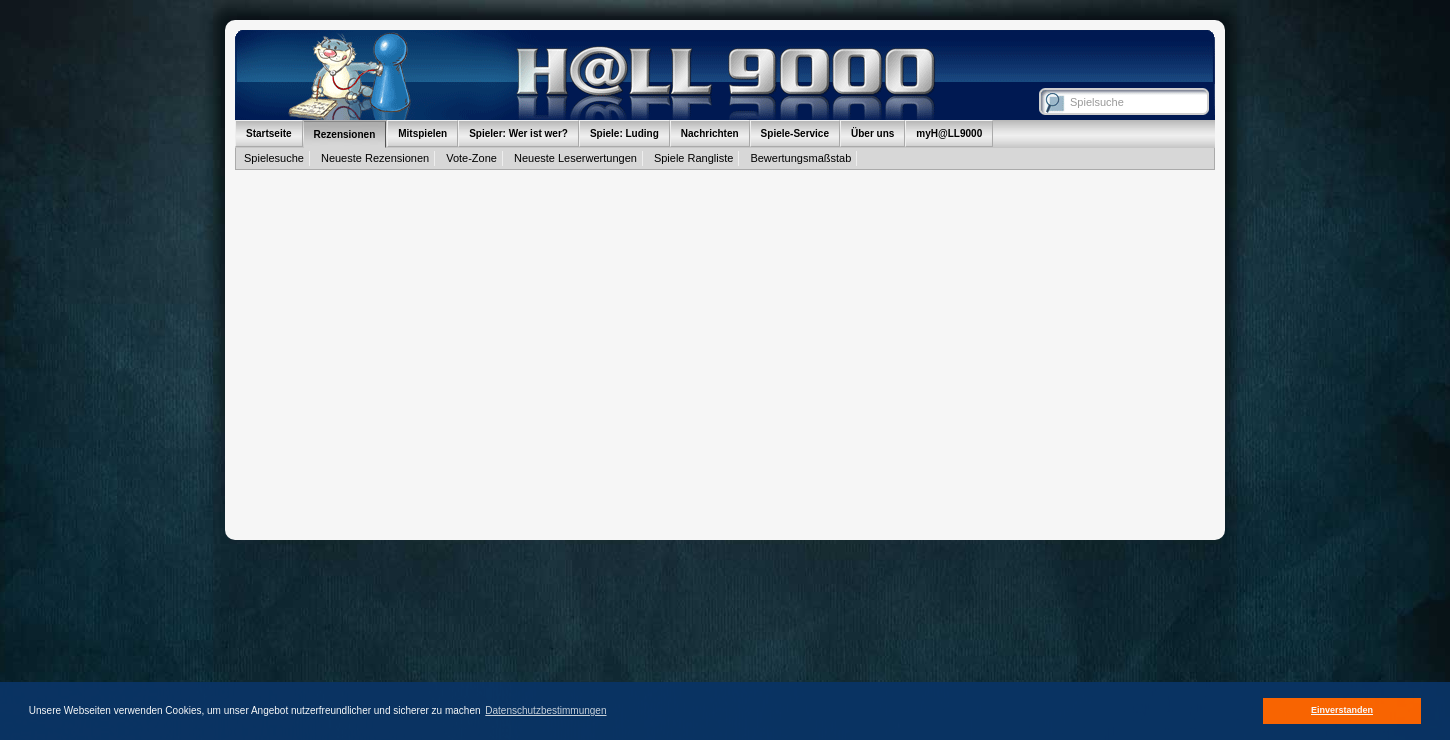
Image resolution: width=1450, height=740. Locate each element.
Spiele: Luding (624, 133)
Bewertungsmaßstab (800, 158)
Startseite (269, 133)
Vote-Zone (471, 158)
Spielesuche (274, 158)
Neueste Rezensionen (375, 158)
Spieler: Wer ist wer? (518, 133)
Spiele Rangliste (694, 158)
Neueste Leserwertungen (575, 158)
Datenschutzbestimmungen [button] (545, 710)
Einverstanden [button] (1342, 710)
